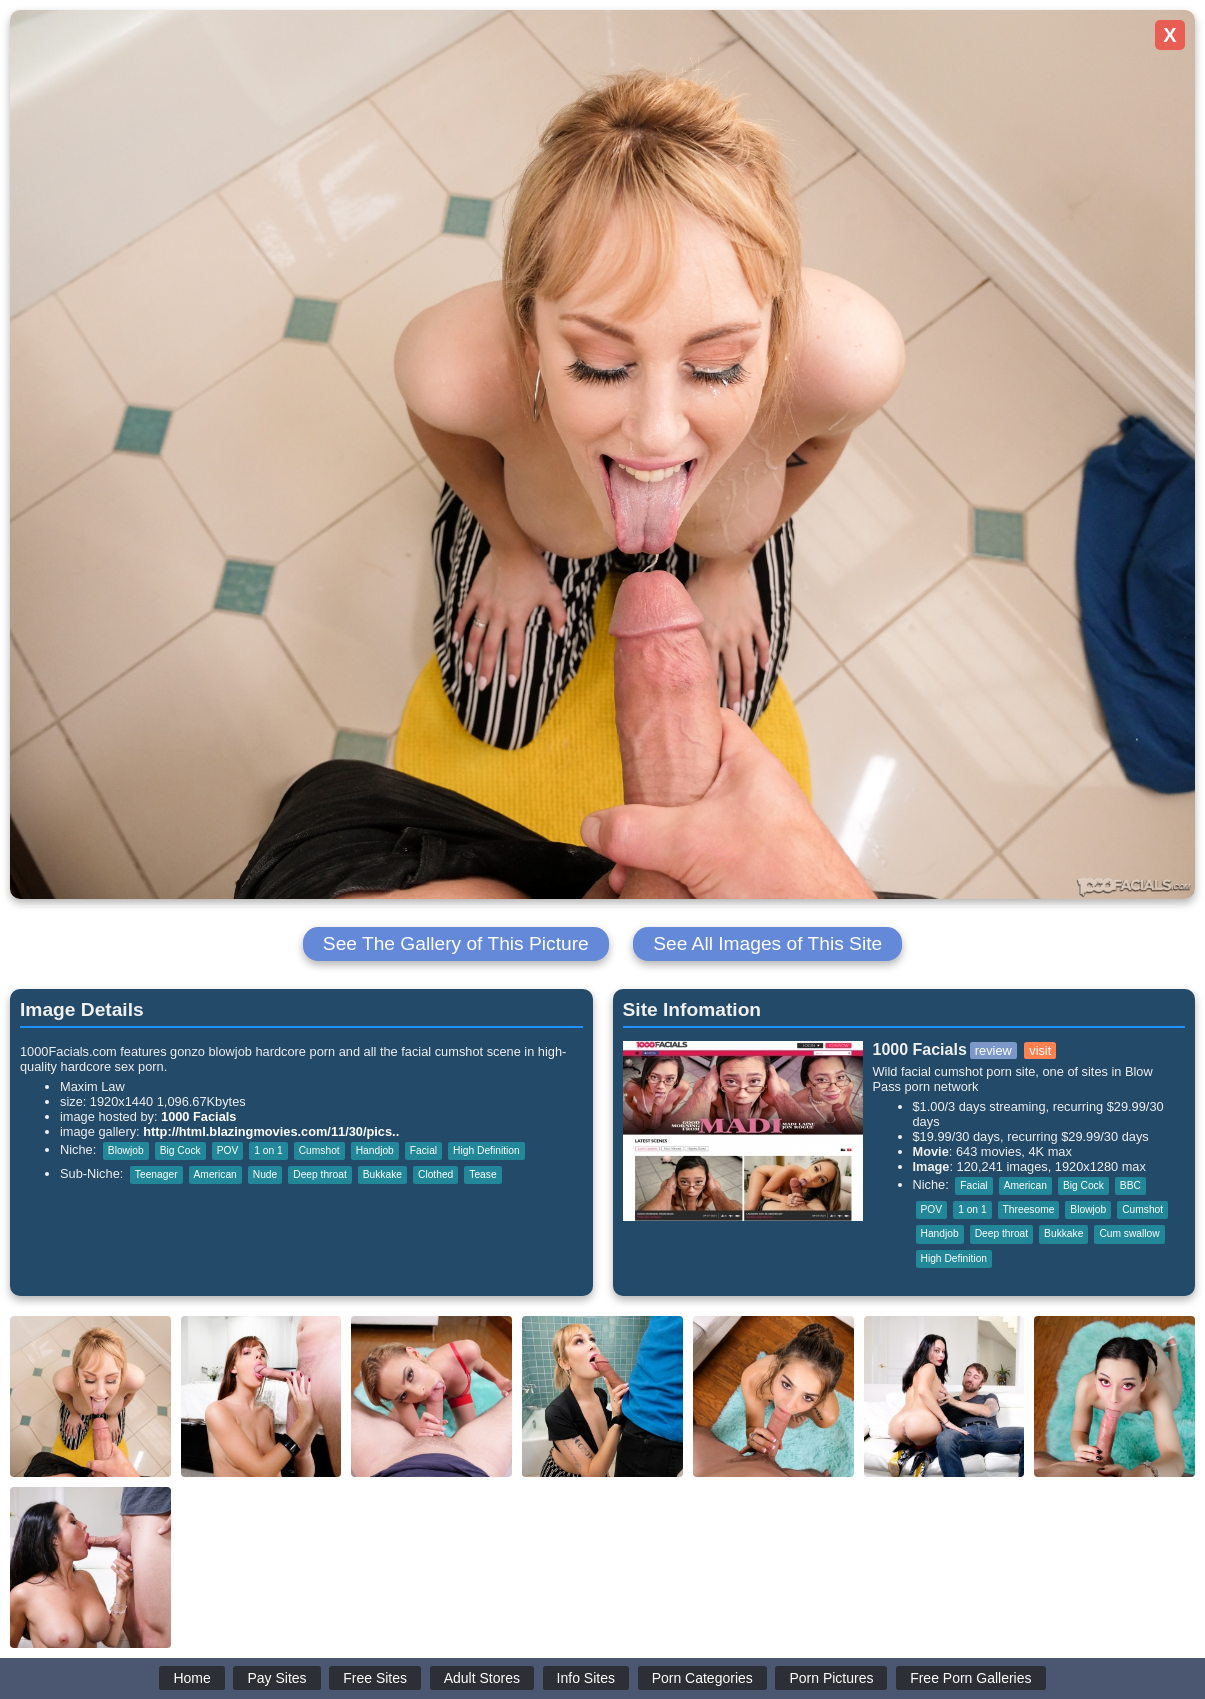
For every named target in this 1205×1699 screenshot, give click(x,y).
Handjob (375, 1150)
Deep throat (319, 1174)
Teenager (156, 1174)
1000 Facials (198, 1116)
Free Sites (375, 1678)
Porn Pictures (831, 1678)
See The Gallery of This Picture (456, 943)
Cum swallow (1129, 1233)
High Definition (486, 1150)
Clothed (435, 1174)
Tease (482, 1174)
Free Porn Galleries (970, 1678)
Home (191, 1678)
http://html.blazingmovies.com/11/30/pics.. (271, 1131)
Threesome (1029, 1209)
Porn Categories (702, 1678)
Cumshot (319, 1150)
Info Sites (586, 1678)
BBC (1130, 1185)
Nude (265, 1174)
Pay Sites (276, 1678)
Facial (423, 1150)
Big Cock (180, 1150)
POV (228, 1150)
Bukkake (382, 1174)
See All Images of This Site (767, 943)
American (215, 1174)
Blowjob (126, 1150)
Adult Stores (482, 1678)
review (993, 1050)
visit (1040, 1050)
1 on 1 (268, 1150)
